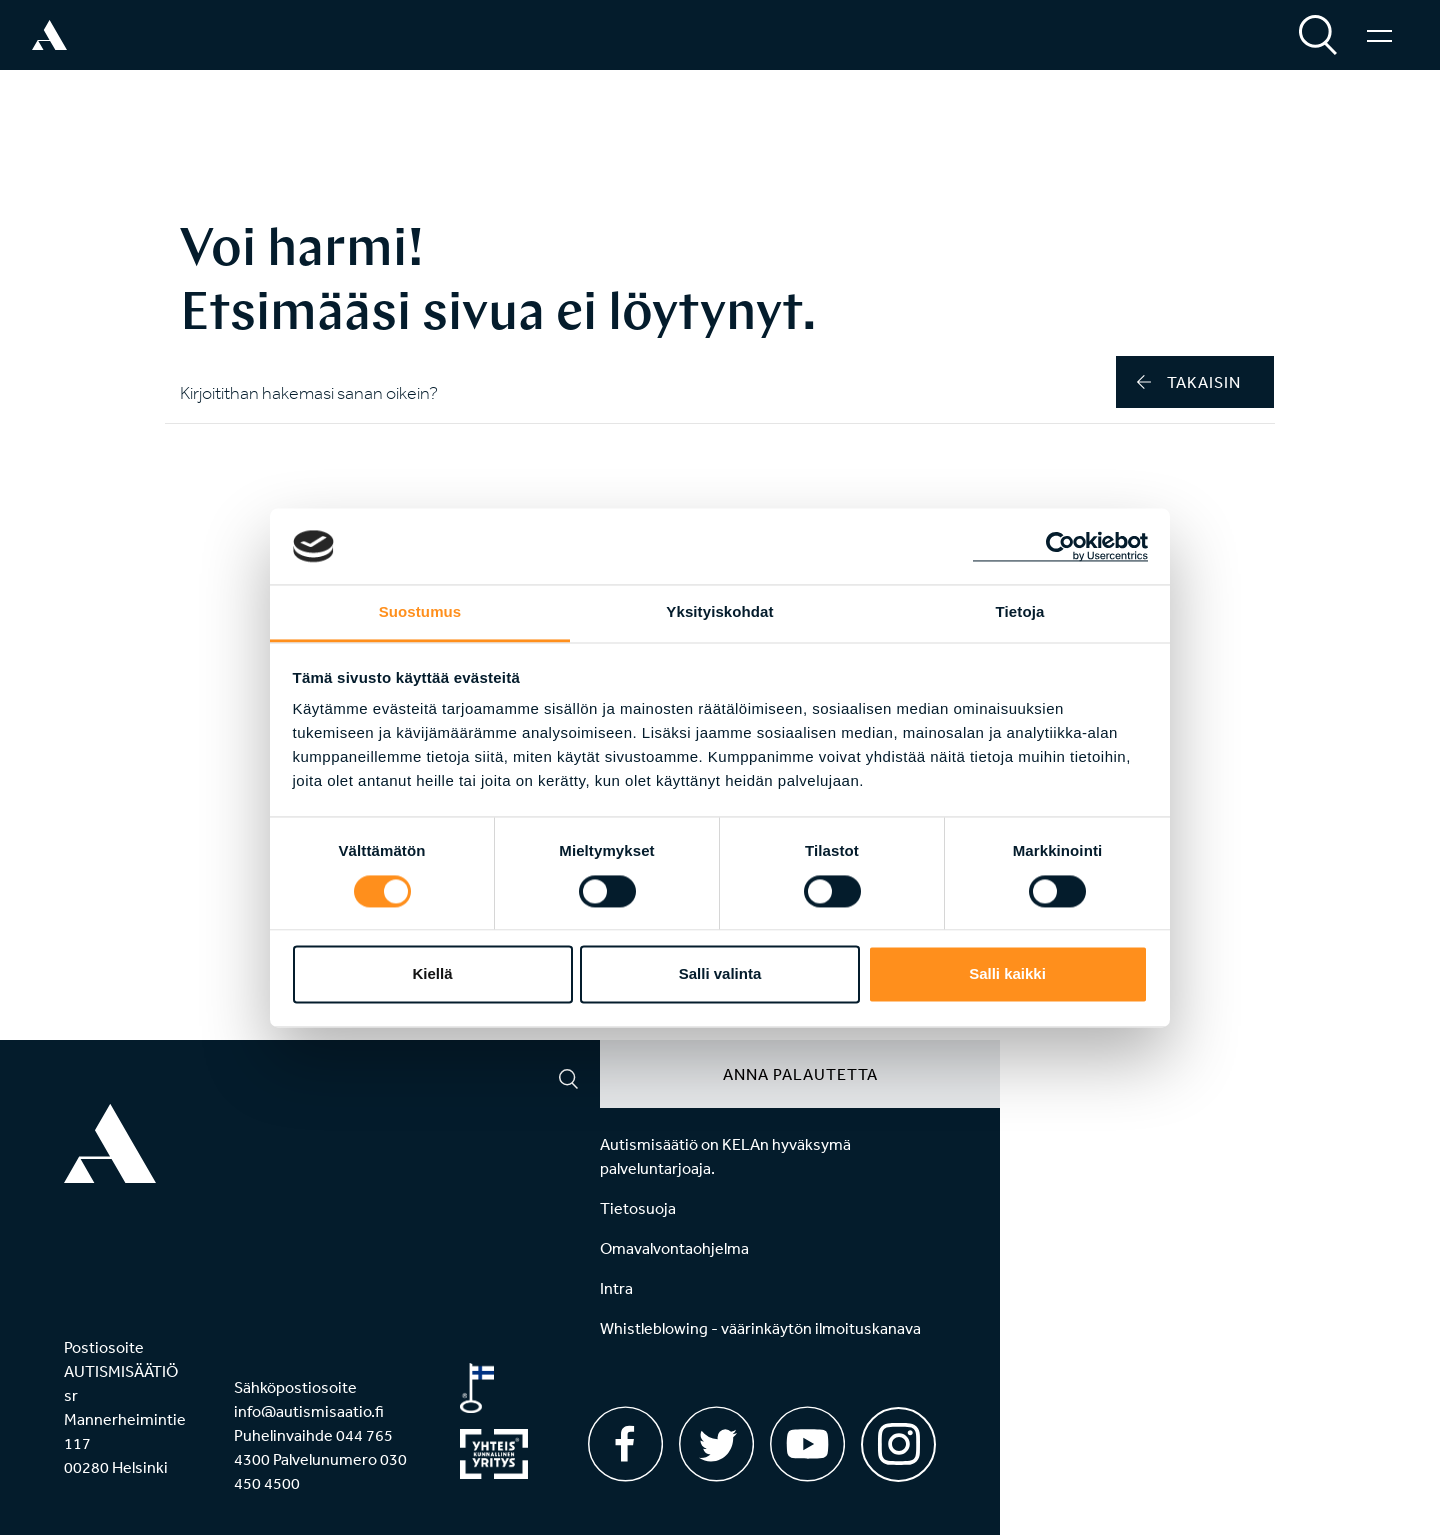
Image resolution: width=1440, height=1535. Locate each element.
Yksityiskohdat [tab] (719, 612)
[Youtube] (807, 1444)
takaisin (1189, 382)
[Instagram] (898, 1437)
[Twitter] (716, 1444)
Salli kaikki (1007, 974)
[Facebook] (625, 1444)
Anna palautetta (800, 1074)
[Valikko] (1379, 35)
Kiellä (432, 974)
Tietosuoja (638, 1208)
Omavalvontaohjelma (674, 1248)
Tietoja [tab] (1020, 612)
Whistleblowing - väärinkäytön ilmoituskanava (760, 1328)
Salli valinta (720, 974)
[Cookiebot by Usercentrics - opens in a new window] (1060, 546)
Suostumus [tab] (420, 612)
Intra (616, 1288)
